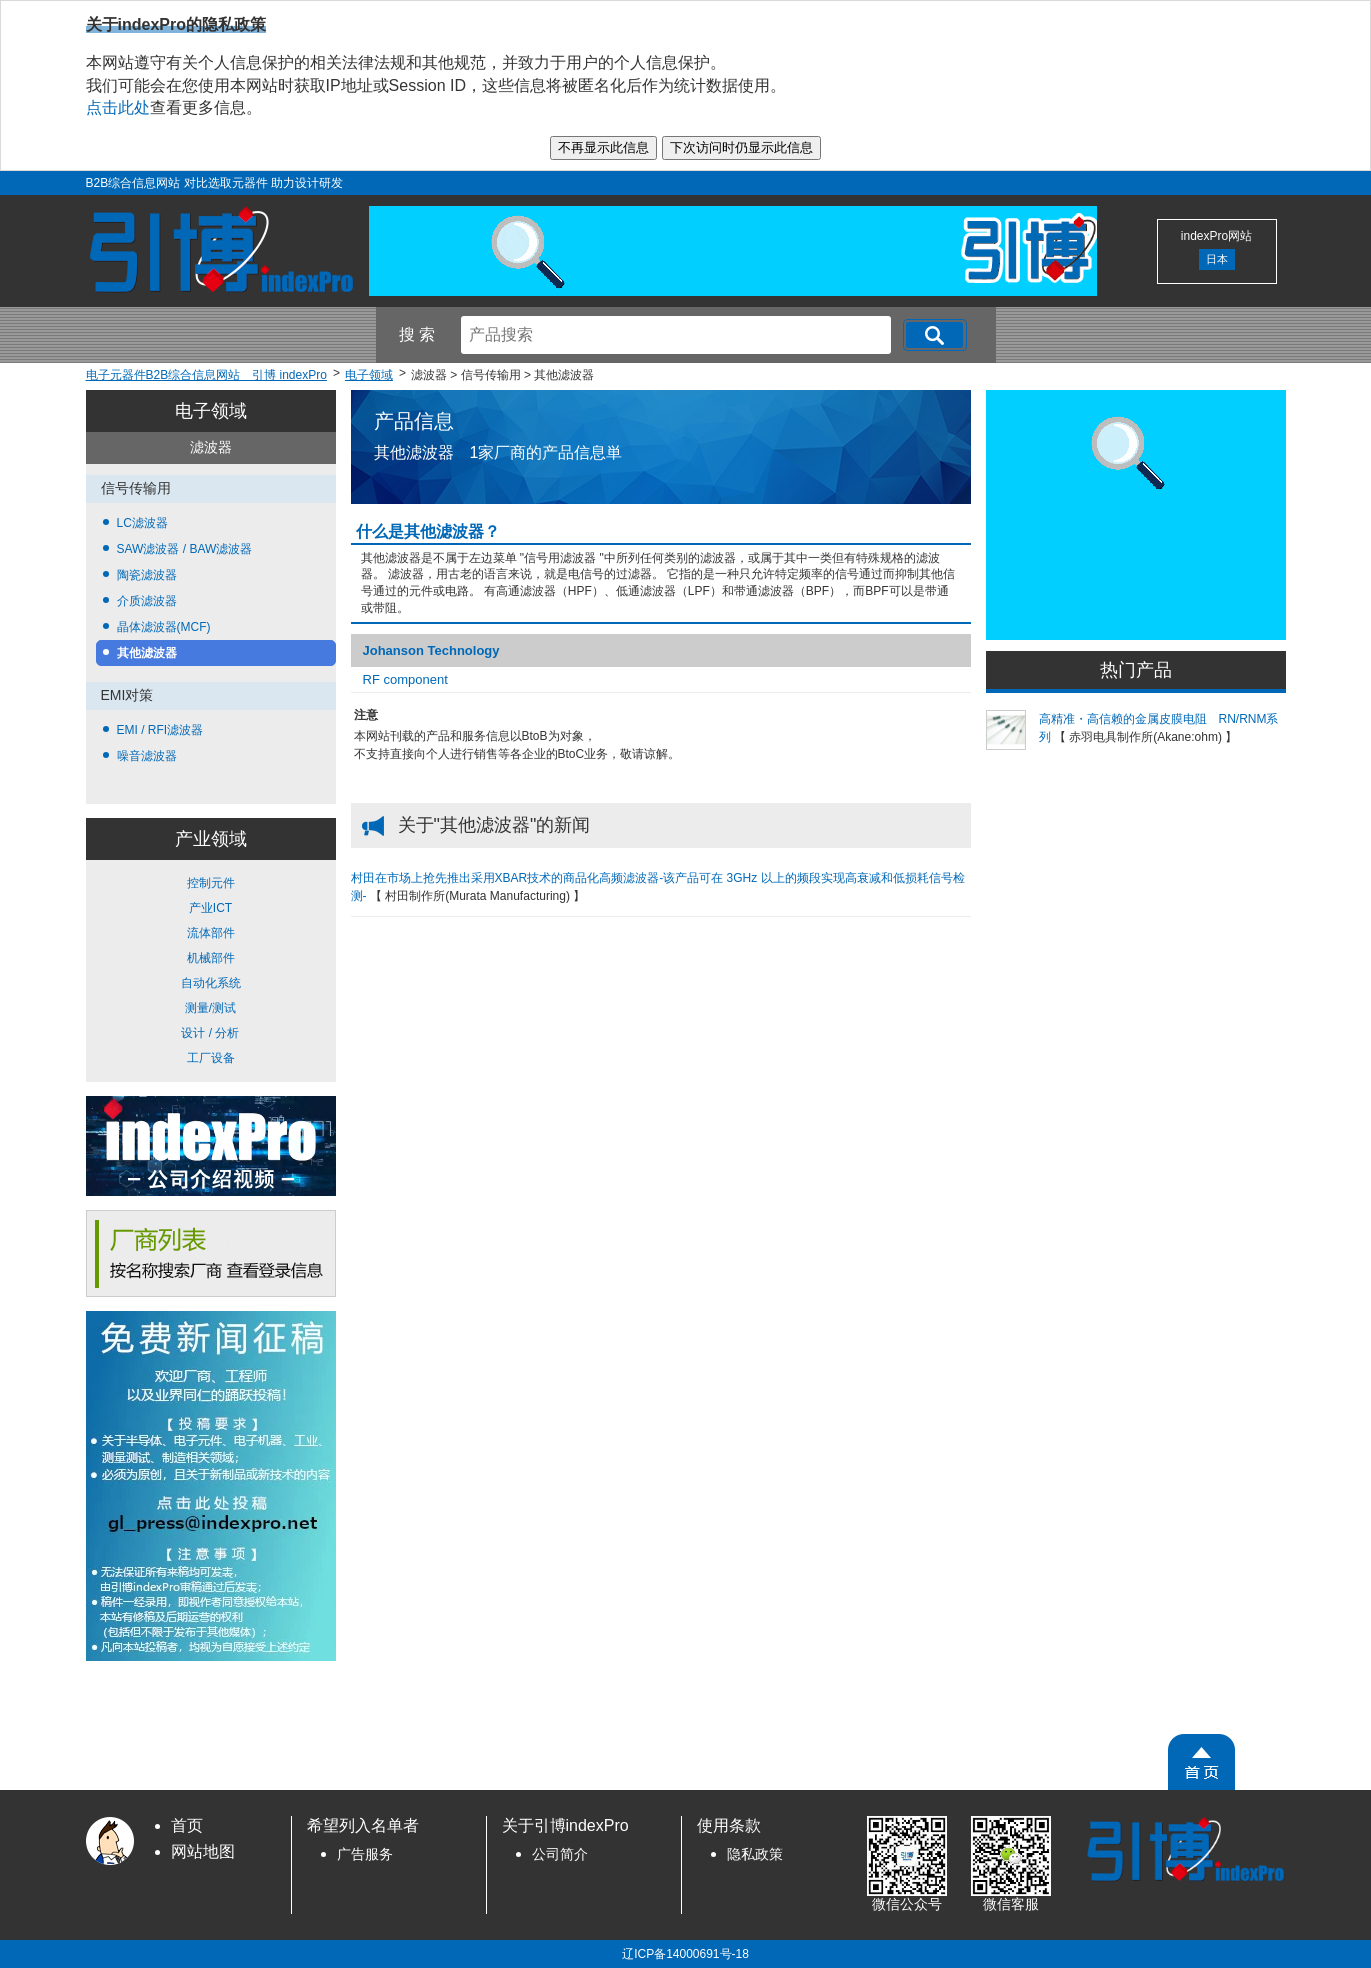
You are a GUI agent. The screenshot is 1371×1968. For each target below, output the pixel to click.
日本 (1217, 259)
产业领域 (211, 839)
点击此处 (118, 107)
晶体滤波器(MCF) (164, 627)
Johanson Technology (431, 650)
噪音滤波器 (147, 756)
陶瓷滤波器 (147, 575)
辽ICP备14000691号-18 (685, 1954)
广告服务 (365, 1854)
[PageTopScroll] (1201, 1762)
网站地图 (203, 1851)
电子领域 (211, 411)
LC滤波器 (142, 523)
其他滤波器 (147, 653)
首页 (187, 1825)
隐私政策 (755, 1854)
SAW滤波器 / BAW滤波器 (185, 549)
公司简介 (560, 1854)
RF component (405, 679)
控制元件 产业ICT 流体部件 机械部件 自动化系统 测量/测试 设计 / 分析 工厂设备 (211, 970)
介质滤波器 (147, 601)
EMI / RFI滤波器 (160, 730)
